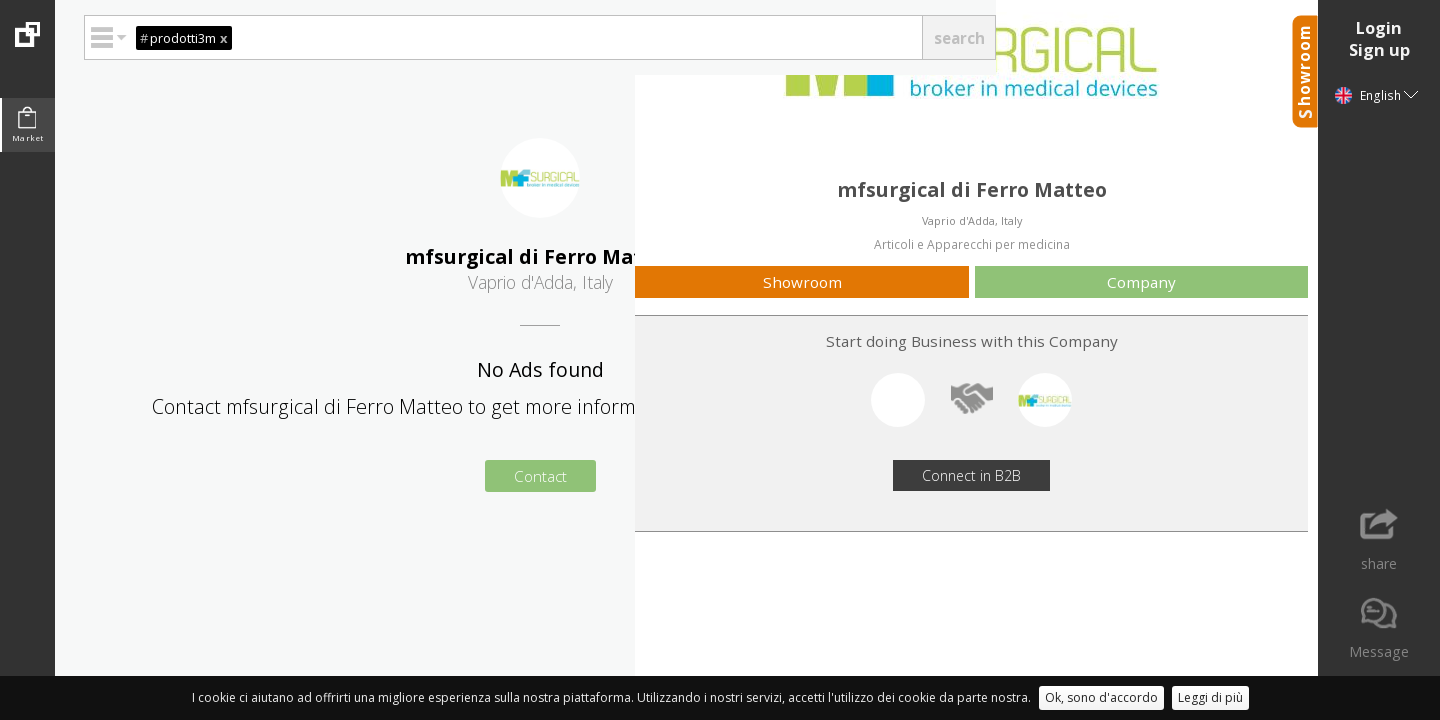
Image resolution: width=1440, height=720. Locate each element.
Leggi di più (1210, 697)
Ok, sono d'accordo (1101, 697)
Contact (540, 476)
